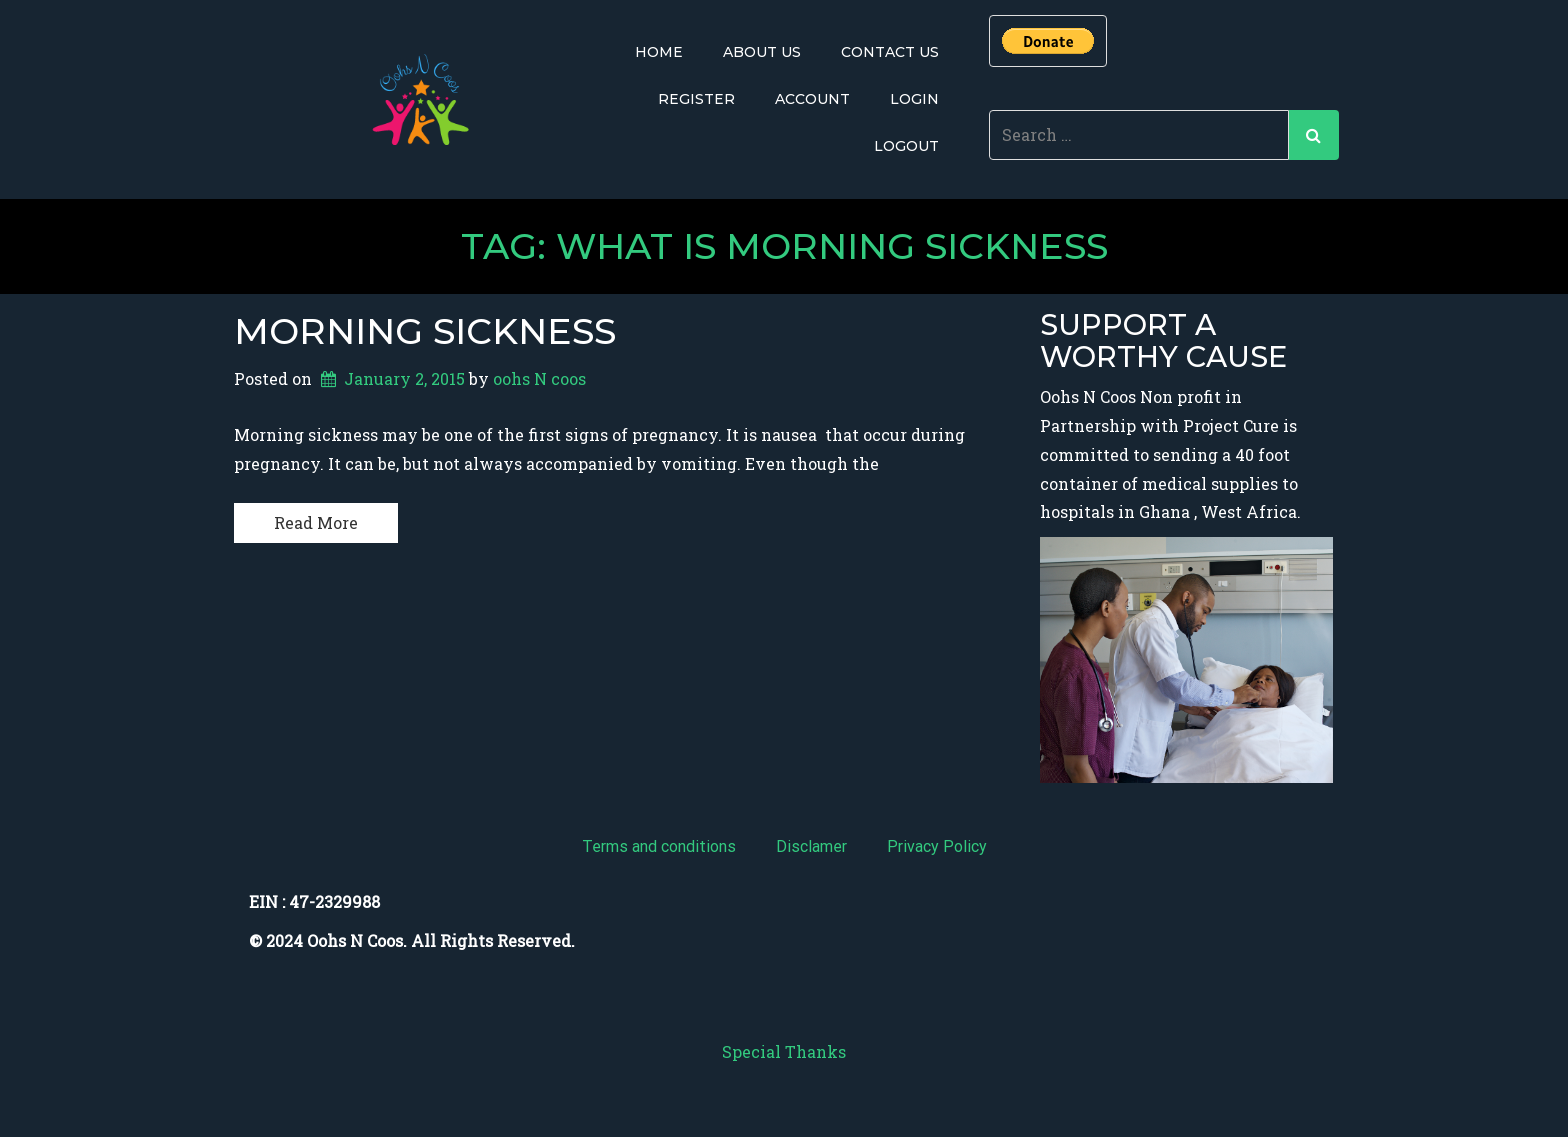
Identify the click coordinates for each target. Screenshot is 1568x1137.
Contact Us (890, 52)
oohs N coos (539, 378)
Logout (906, 146)
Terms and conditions (659, 846)
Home (659, 52)
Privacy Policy (937, 846)
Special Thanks (784, 1051)
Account (812, 99)
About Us (762, 52)
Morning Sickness (425, 331)
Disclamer (811, 846)
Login (914, 99)
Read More (316, 522)
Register (696, 99)
